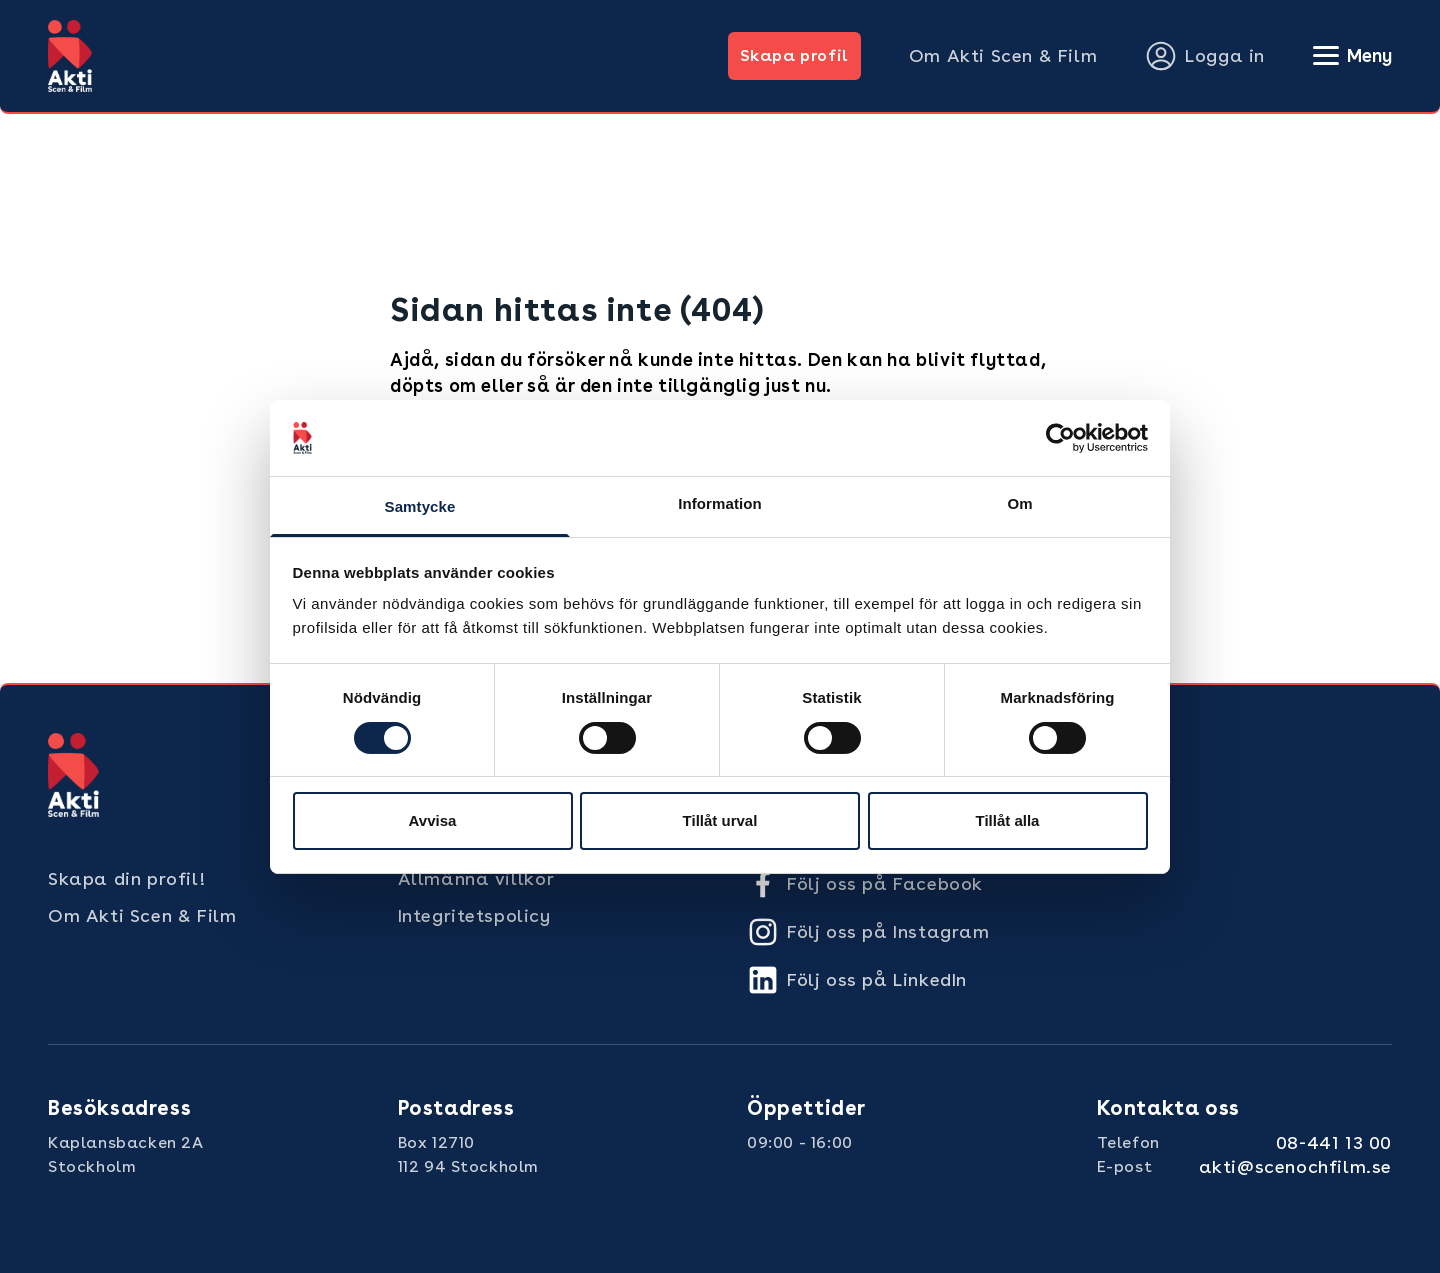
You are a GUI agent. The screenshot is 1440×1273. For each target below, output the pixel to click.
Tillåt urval (720, 820)
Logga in (1205, 56)
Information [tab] (720, 503)
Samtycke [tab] (420, 506)
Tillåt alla (1008, 820)
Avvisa (433, 820)
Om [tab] (1019, 503)
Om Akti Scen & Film (1003, 55)
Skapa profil (794, 55)
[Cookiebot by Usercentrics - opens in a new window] (1060, 438)
